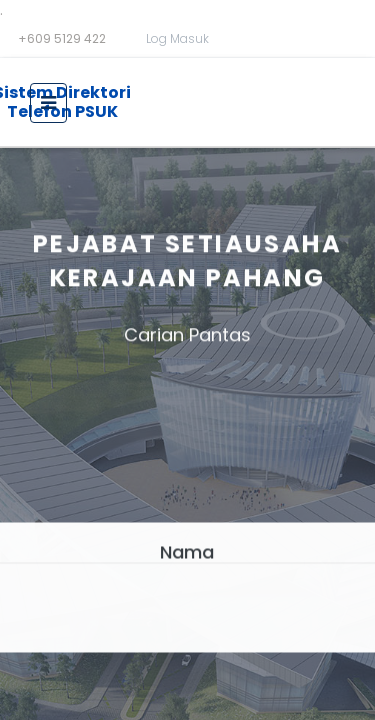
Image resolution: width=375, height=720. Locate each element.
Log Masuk (177, 38)
